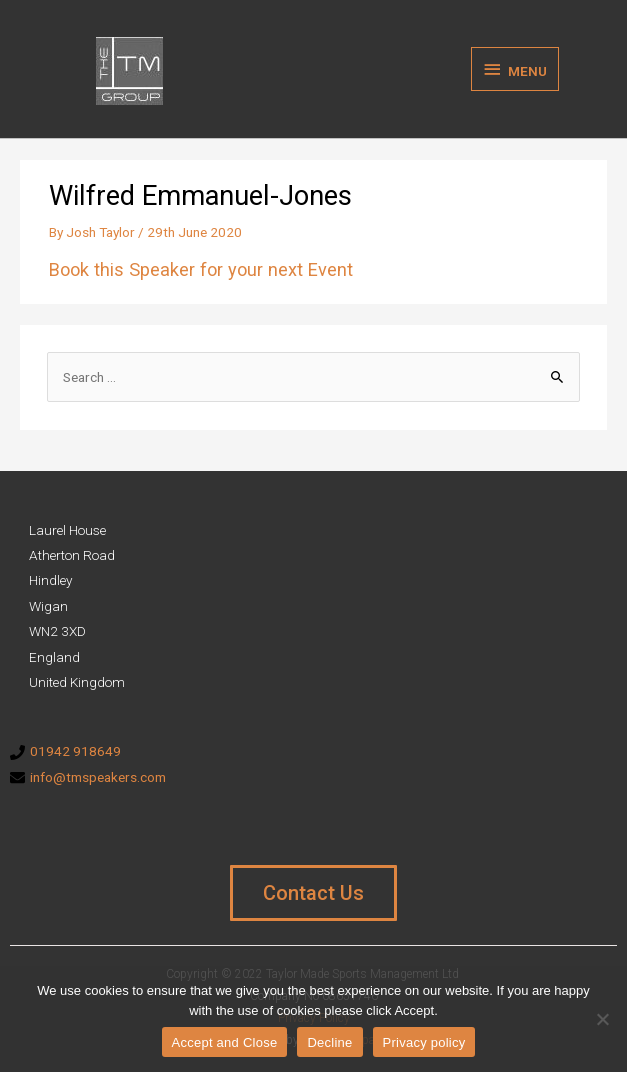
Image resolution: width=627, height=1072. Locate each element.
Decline (329, 1042)
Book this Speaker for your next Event (201, 269)
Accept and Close (225, 1042)
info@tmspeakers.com (98, 777)
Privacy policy (424, 1042)
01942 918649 (75, 751)
